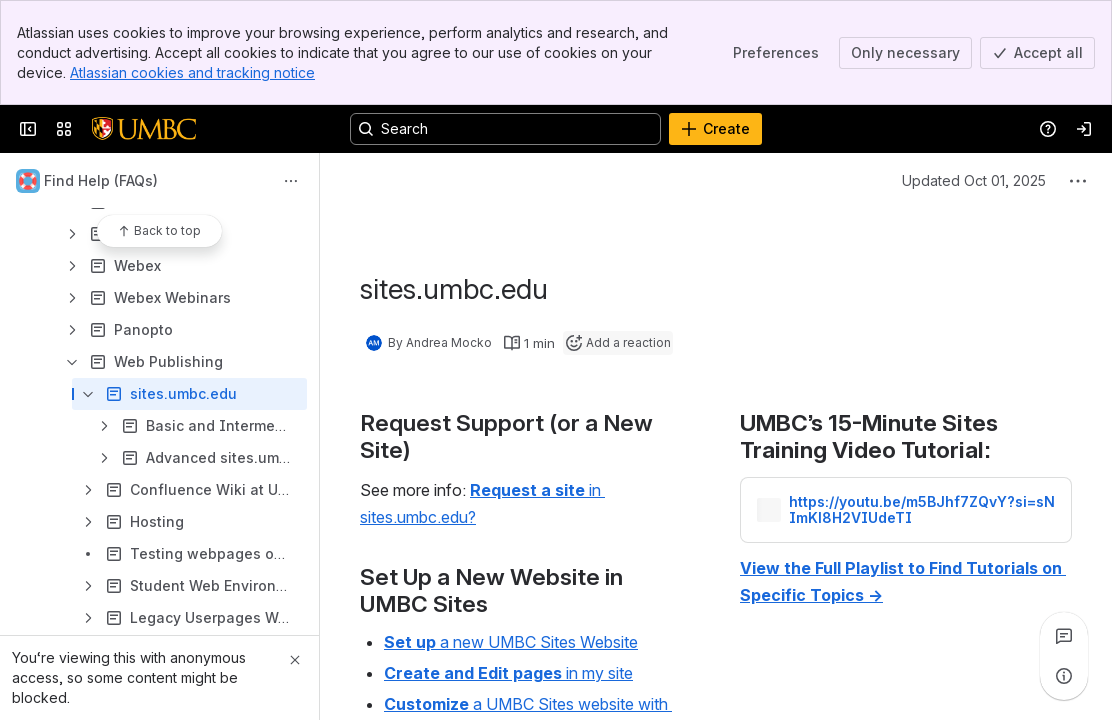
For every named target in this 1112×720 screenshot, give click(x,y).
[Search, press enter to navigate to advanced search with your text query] (505, 129)
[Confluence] (144, 129)
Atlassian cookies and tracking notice (192, 72)
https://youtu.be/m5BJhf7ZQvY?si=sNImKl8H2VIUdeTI (922, 510)
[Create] (715, 129)
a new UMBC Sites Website (511, 642)
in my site (508, 673)
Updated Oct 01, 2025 (974, 180)
